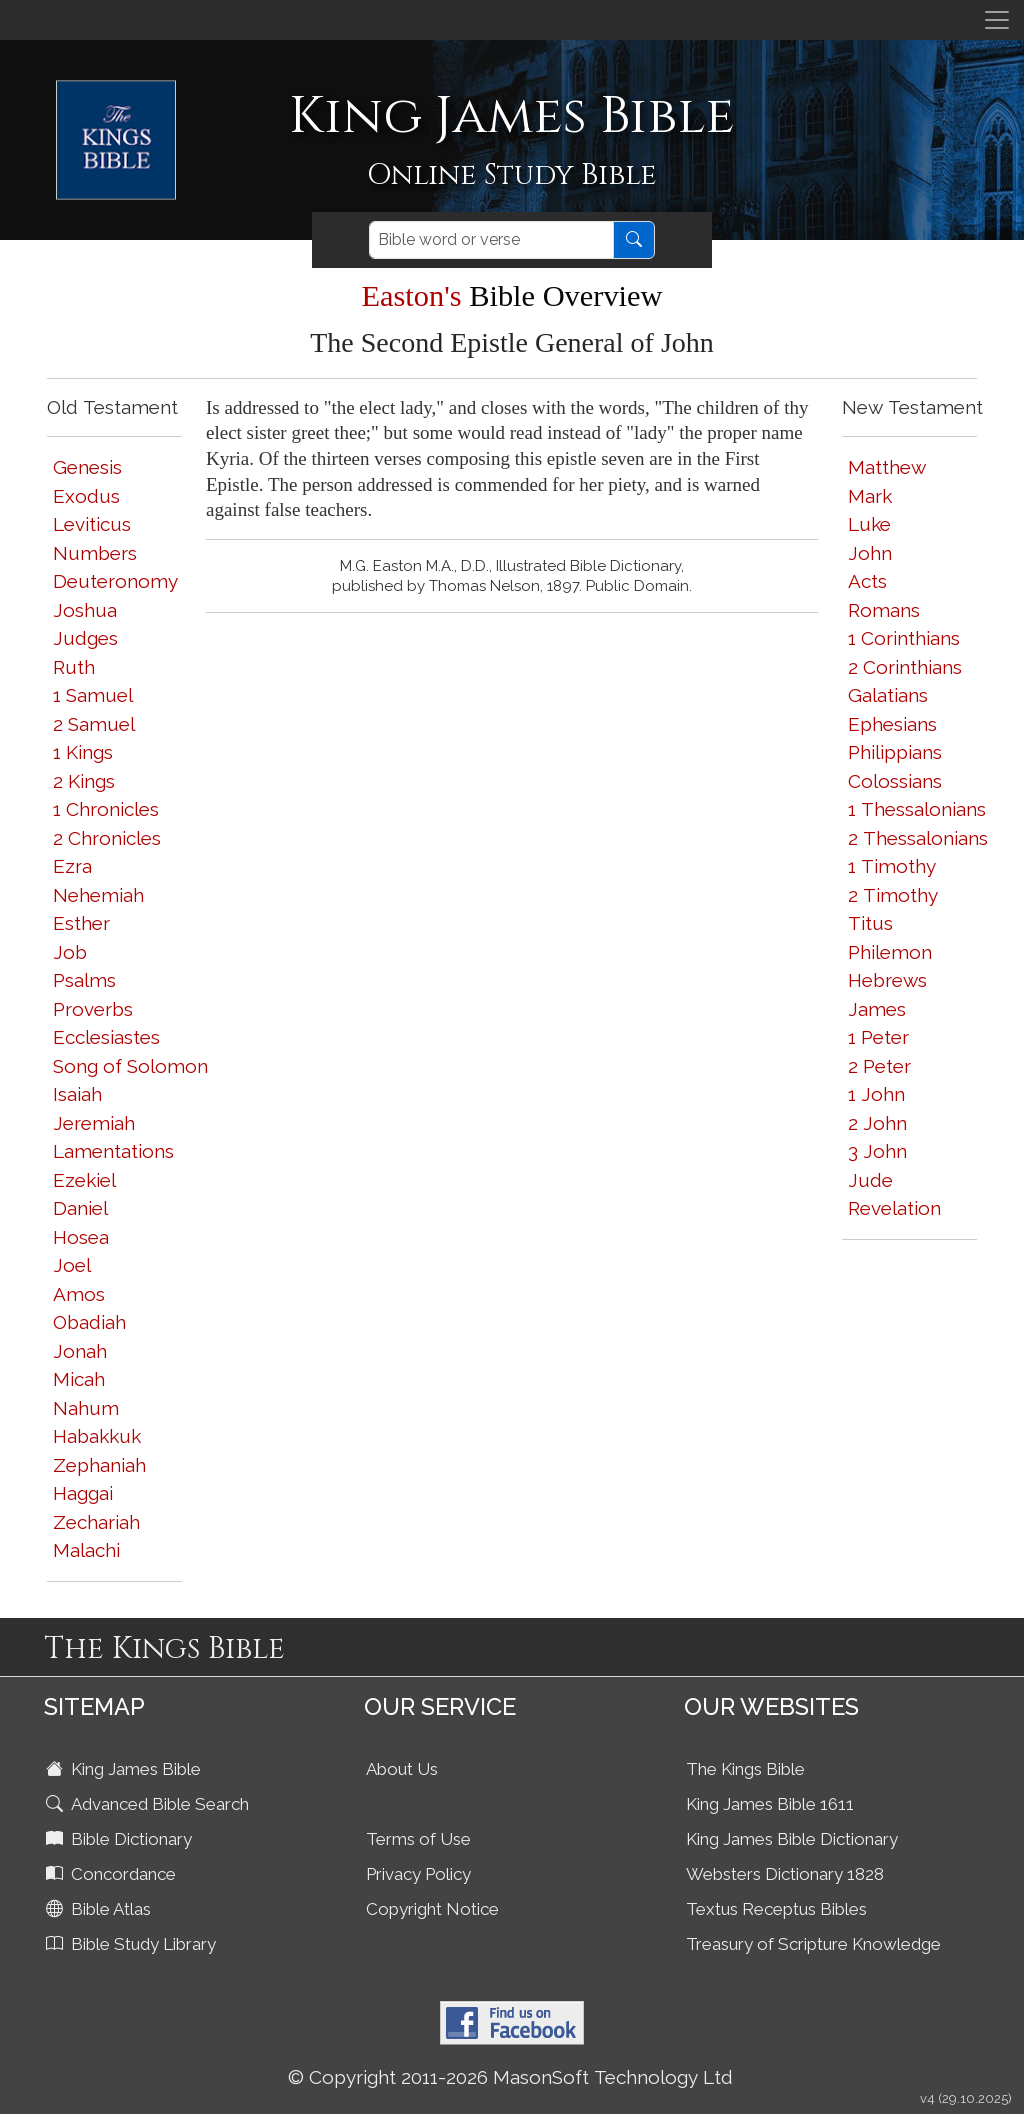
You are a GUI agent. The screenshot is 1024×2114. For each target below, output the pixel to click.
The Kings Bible (745, 1769)
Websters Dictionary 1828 (785, 1874)
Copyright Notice (432, 1909)
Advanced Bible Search (149, 1804)
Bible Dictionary (121, 1839)
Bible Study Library (133, 1944)
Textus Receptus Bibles (776, 1909)
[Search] (491, 240)
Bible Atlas (100, 1909)
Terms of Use (418, 1839)
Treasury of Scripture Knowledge (813, 1944)
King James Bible (125, 1769)
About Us (402, 1769)
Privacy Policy (418, 1874)
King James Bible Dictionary (792, 1839)
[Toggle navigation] (997, 20)
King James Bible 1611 (770, 1804)
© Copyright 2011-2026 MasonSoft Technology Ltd (510, 2077)
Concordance (113, 1874)
